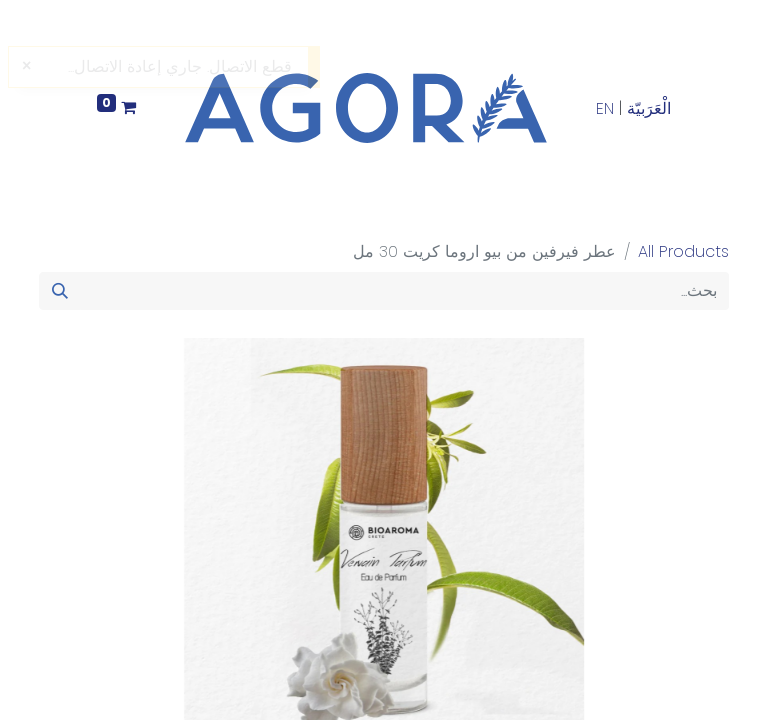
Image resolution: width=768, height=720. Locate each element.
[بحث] (60, 291)
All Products (683, 251)
